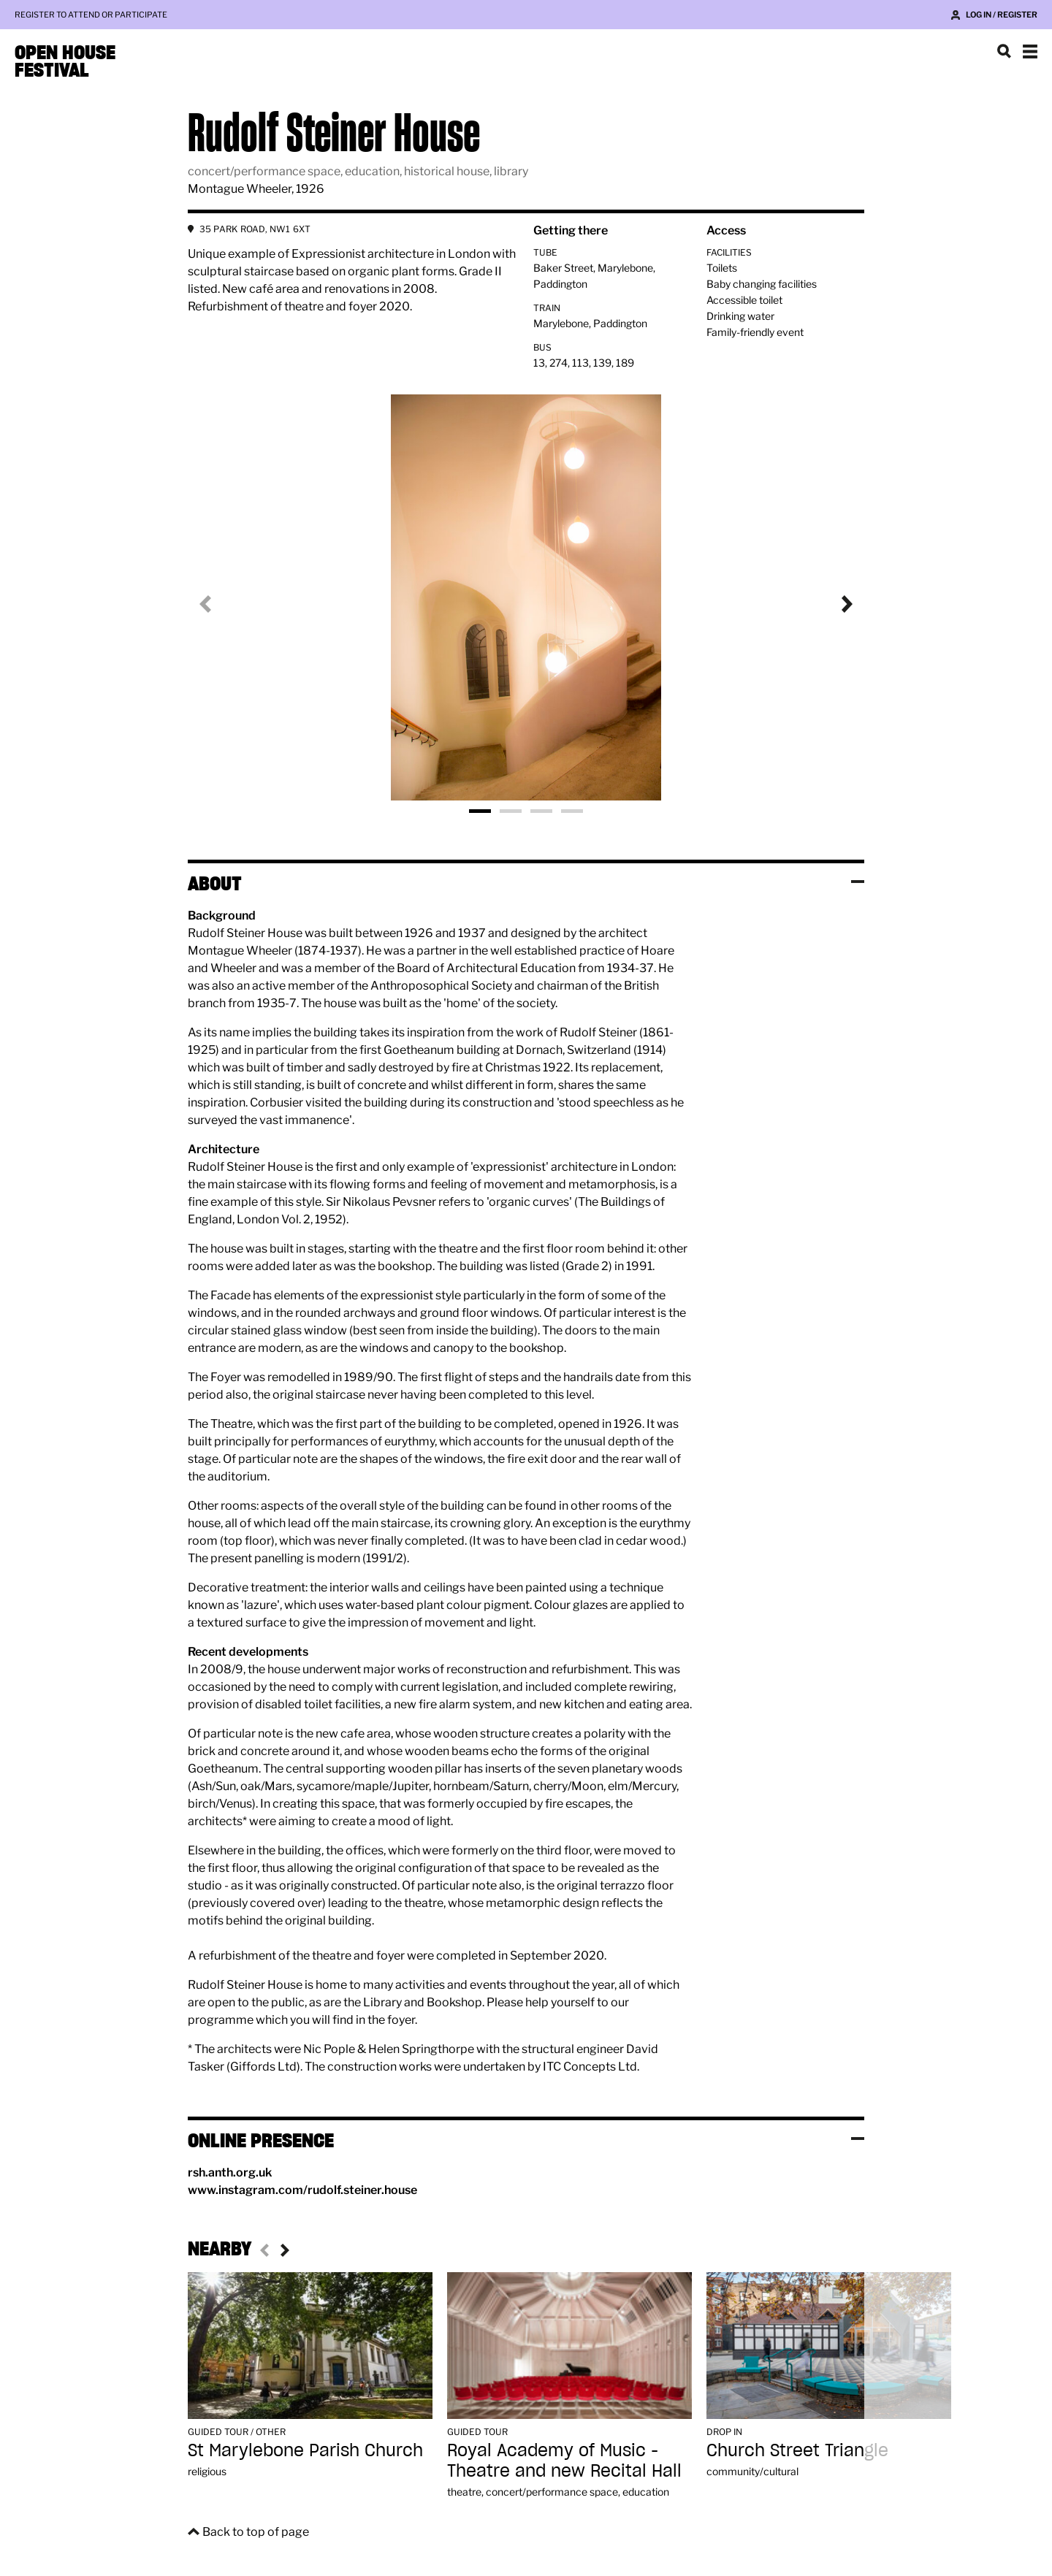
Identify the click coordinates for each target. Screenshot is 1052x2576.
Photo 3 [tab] (541, 811)
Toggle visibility (857, 881)
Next (835, 604)
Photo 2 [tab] (511, 811)
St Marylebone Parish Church (305, 2450)
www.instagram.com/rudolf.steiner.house (302, 2190)
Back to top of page (255, 2532)
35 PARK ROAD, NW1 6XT (255, 228)
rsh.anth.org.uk (230, 2172)
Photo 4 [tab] (572, 811)
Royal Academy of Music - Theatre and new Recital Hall (564, 2460)
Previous (217, 604)
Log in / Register (1001, 14)
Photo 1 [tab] (480, 811)
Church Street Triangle (797, 2450)
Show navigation (1030, 51)
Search (1003, 51)
